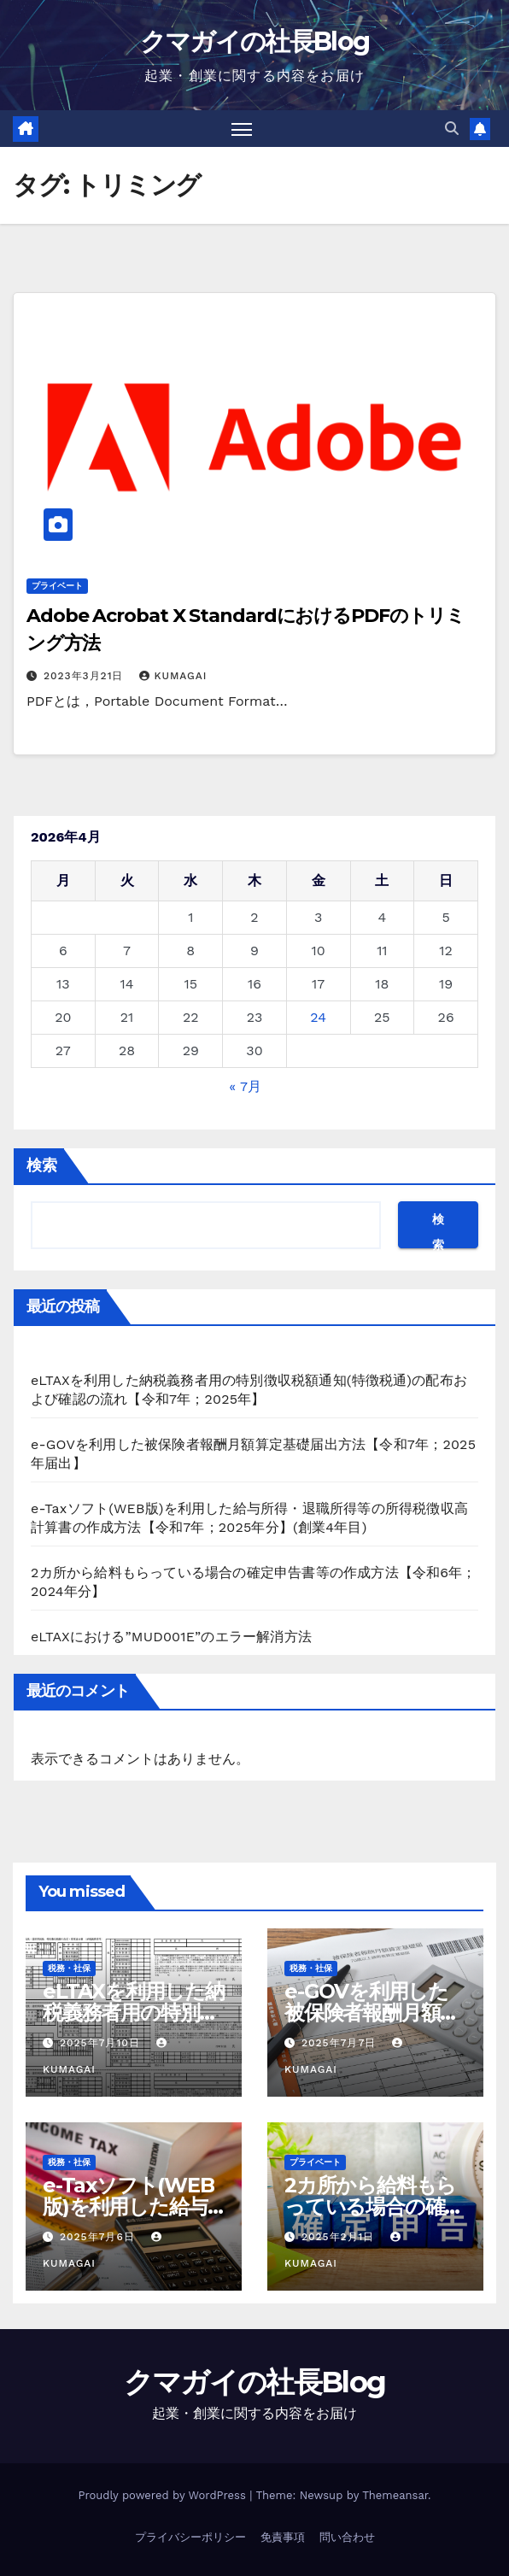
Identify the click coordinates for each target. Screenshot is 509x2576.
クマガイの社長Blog (254, 41)
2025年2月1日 (339, 2237)
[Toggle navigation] (241, 128)
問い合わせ (347, 2537)
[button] (452, 128)
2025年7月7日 (340, 2043)
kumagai (173, 676)
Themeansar (395, 2495)
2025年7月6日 (99, 2237)
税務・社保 (69, 1968)
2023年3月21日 (85, 676)
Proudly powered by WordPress (163, 2495)
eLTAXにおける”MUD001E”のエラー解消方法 (171, 1636)
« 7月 (245, 1086)
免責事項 (282, 2537)
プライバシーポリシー (190, 2537)
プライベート (57, 585)
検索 (41, 1165)
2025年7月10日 (102, 2043)
